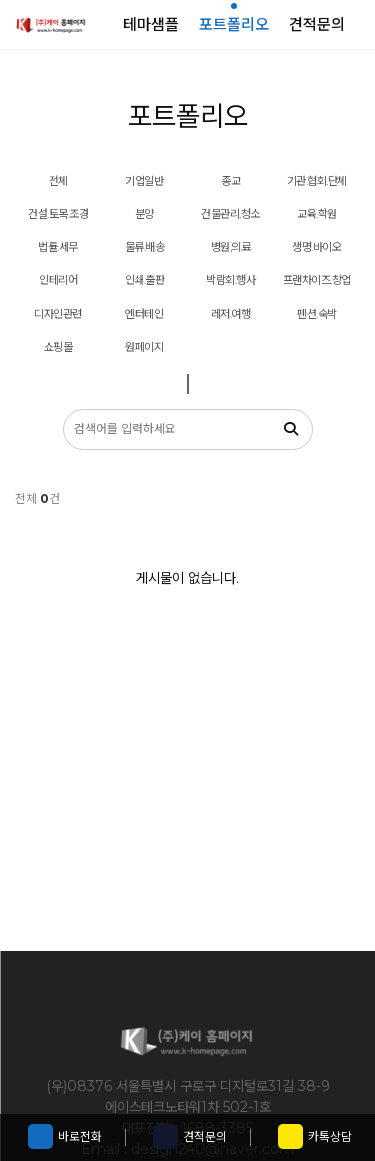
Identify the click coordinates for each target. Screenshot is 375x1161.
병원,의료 (231, 247)
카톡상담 (315, 1136)
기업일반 (144, 181)
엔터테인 (144, 314)
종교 (230, 181)
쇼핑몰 (58, 347)
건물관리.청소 (230, 214)
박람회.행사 (230, 280)
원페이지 (144, 347)
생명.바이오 (316, 247)
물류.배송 (145, 247)
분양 (144, 214)
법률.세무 (58, 247)
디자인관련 (58, 314)
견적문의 (190, 1136)
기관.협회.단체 (317, 181)
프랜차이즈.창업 (317, 280)
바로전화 (65, 1136)
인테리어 (58, 280)
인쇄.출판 (145, 280)
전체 (58, 181)
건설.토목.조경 (58, 214)
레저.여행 (231, 314)
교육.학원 (317, 214)
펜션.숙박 (317, 314)
